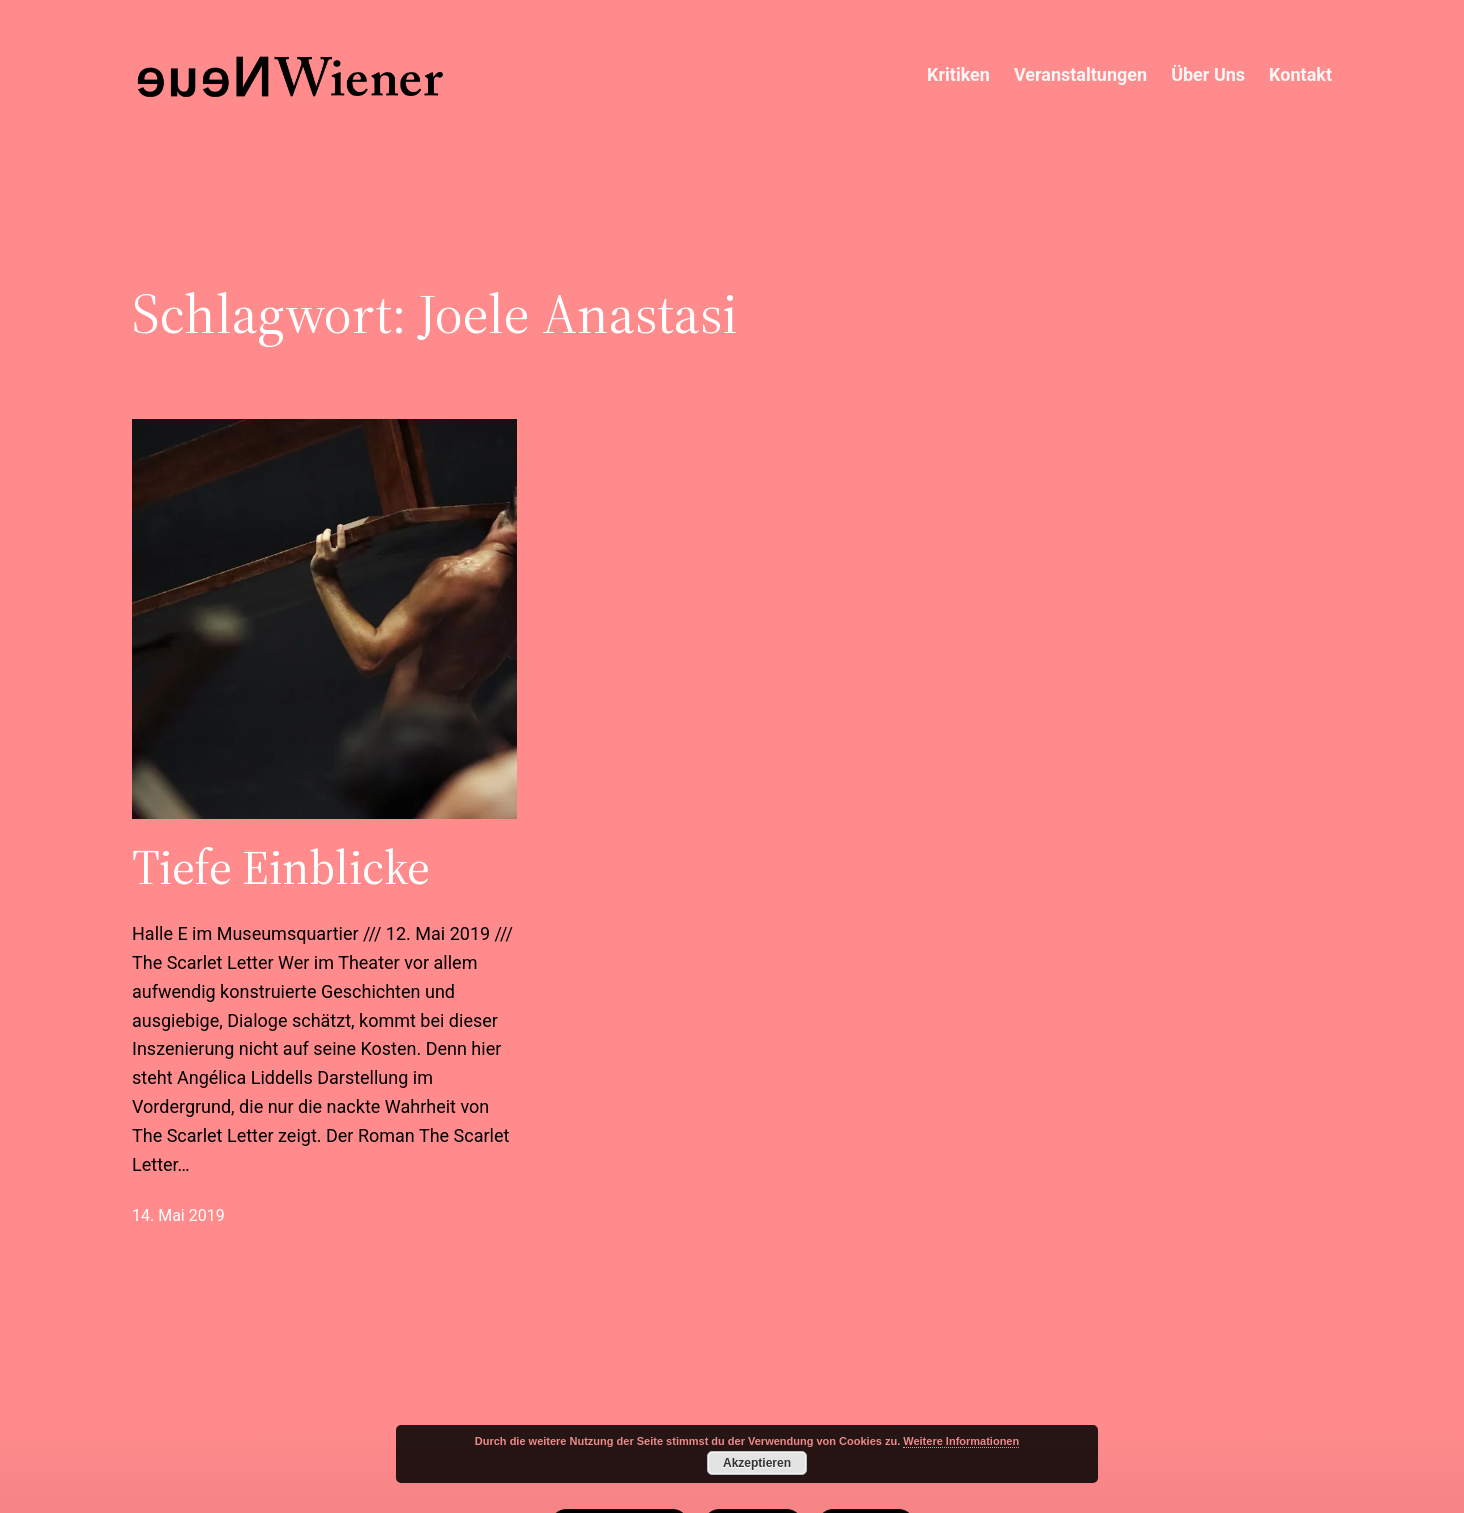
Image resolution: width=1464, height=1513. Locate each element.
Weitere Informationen (961, 1441)
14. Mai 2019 (178, 1215)
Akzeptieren (757, 1463)
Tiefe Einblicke (281, 868)
